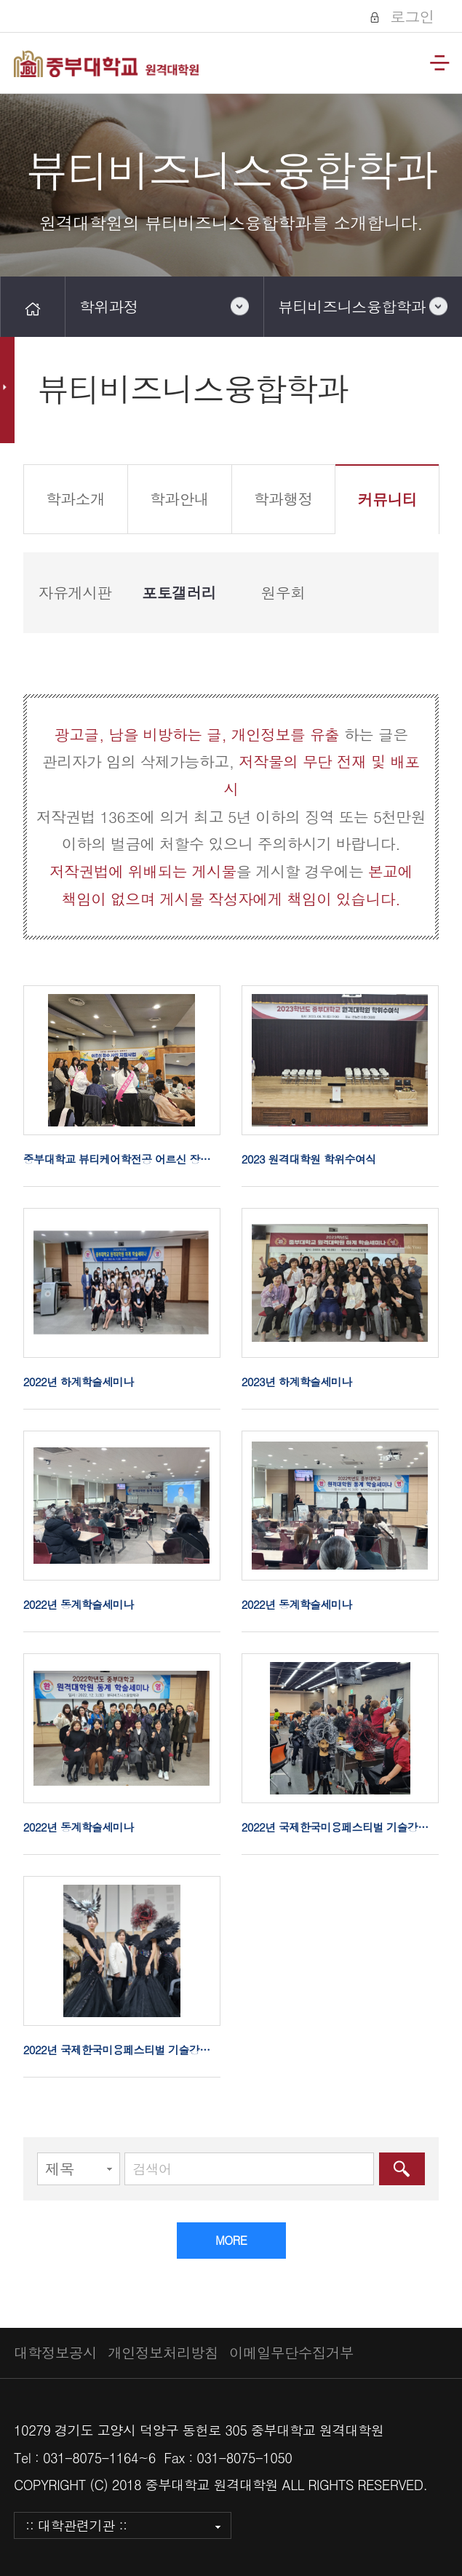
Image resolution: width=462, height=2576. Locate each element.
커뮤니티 (387, 499)
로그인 (410, 16)
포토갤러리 (179, 592)
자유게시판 (75, 592)
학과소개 (75, 498)
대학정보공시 (55, 2352)
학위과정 (108, 306)
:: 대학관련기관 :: (76, 2525)
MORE (231, 2240)
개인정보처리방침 (163, 2352)
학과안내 (179, 498)
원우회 (282, 592)
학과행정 (283, 498)
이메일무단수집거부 (291, 2352)
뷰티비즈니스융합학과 (352, 306)
